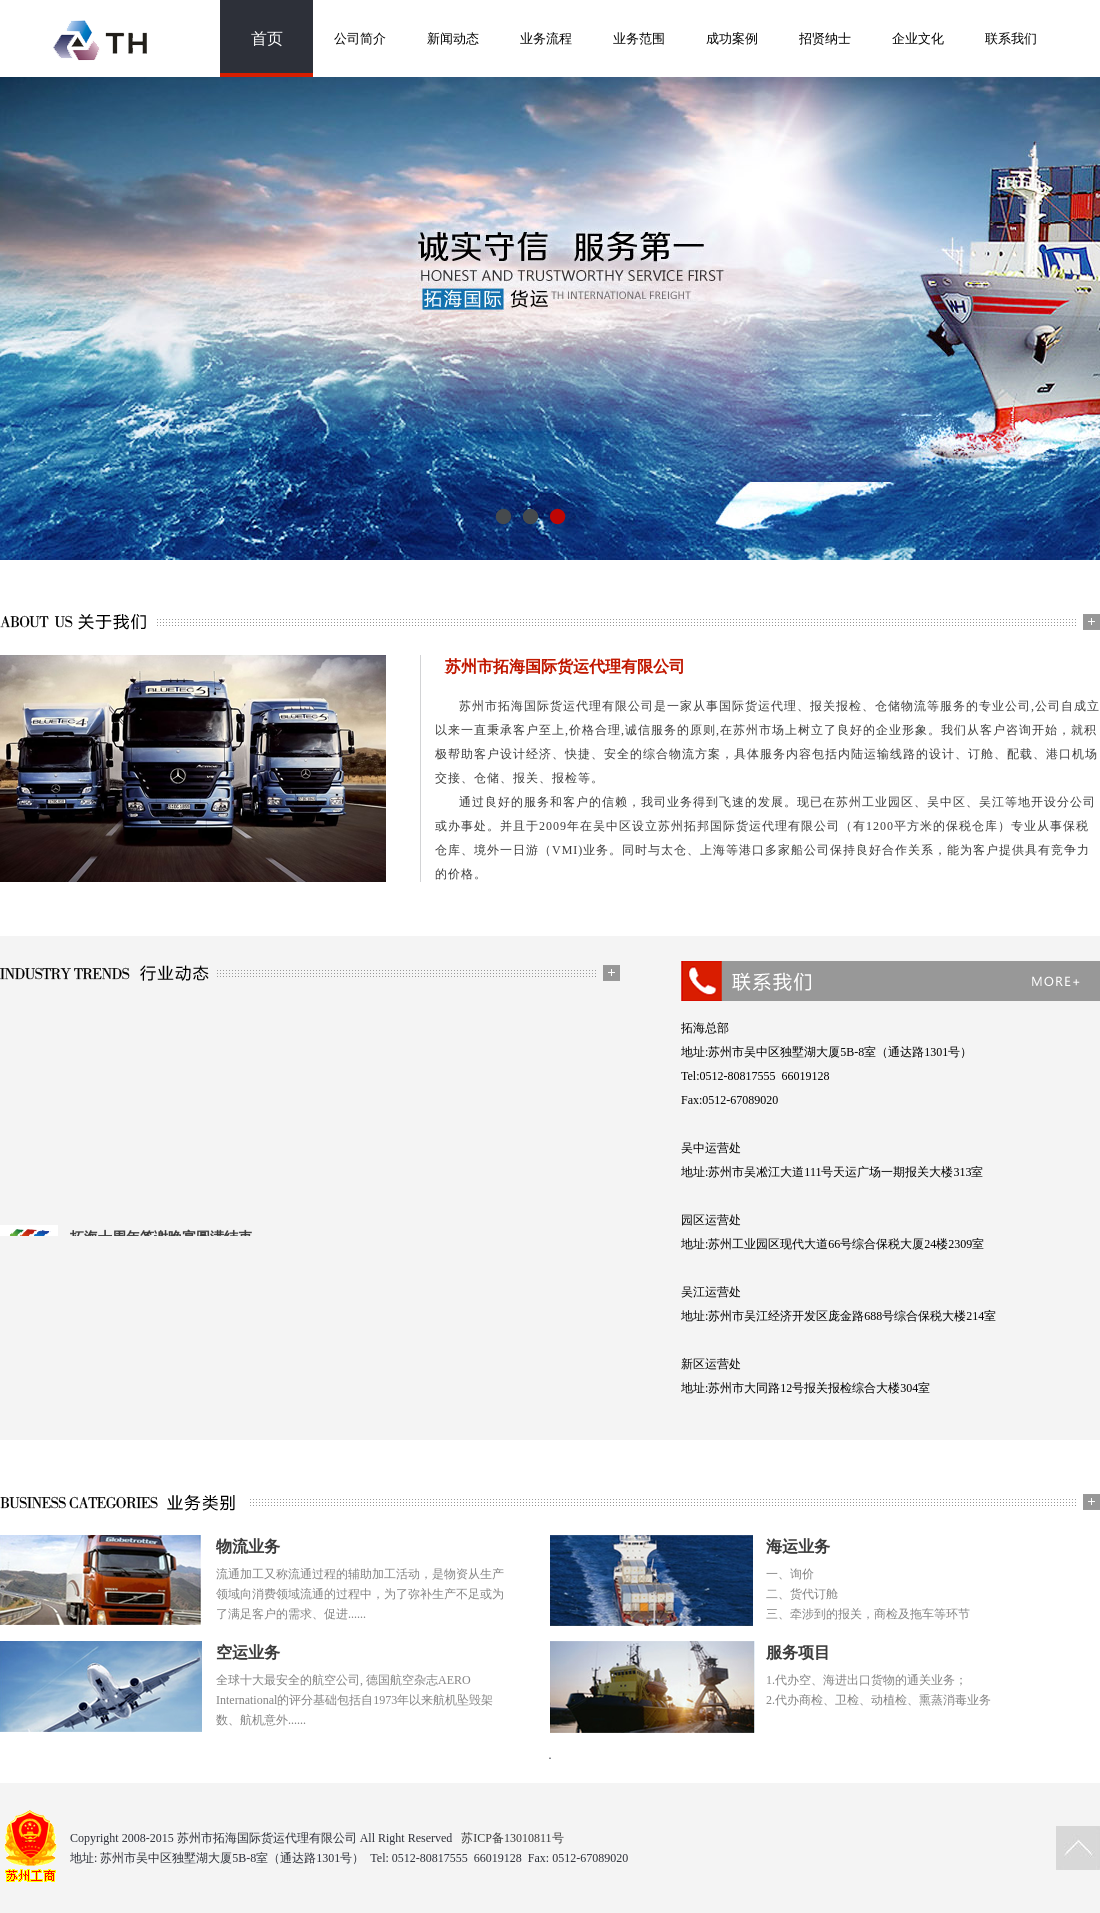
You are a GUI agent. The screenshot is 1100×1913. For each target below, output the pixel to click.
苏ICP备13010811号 (512, 1838)
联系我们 (1011, 38)
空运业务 (248, 1652)
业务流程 (546, 38)
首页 (267, 38)
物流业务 (248, 1546)
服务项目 (798, 1652)
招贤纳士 (825, 38)
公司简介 (360, 38)
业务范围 (639, 38)
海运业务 (798, 1546)
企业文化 (918, 38)
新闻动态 (453, 38)
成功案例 (732, 38)
